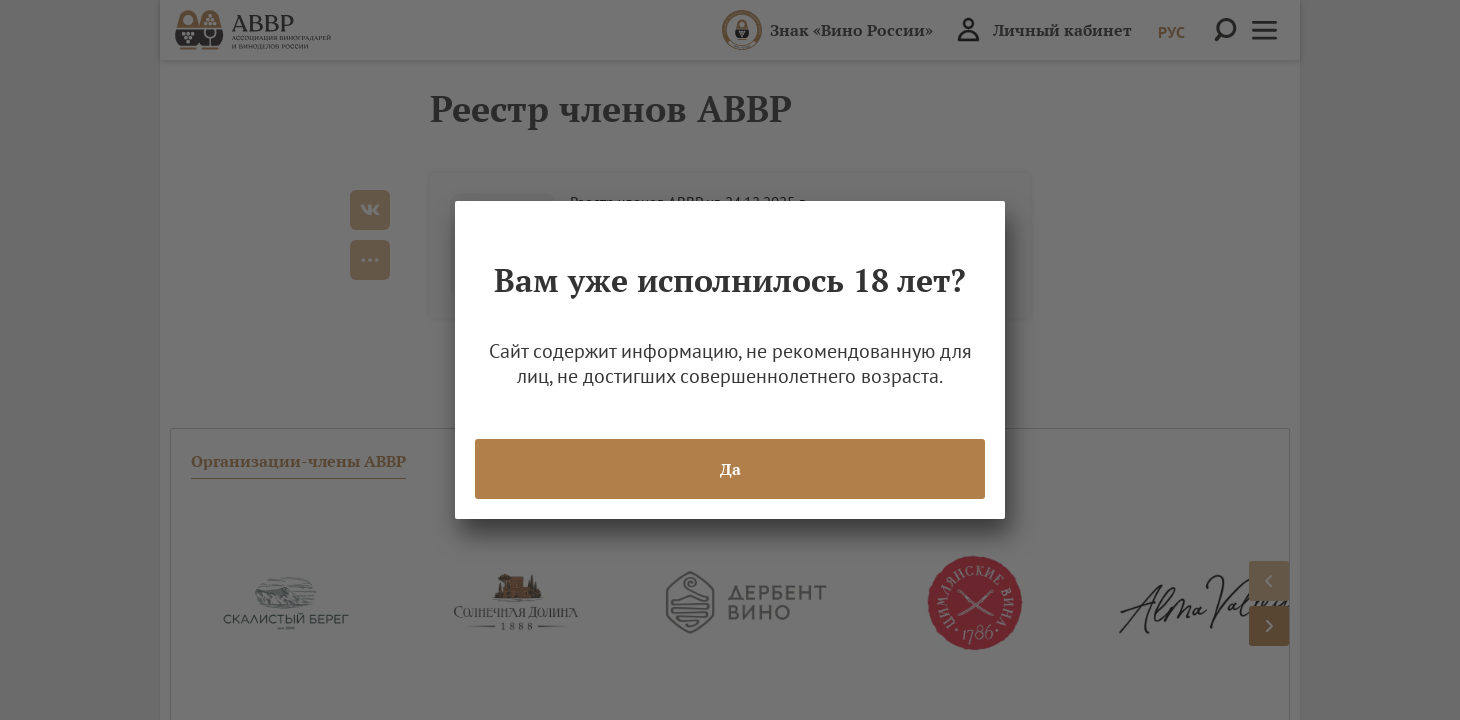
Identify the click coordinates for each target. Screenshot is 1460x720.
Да (730, 469)
